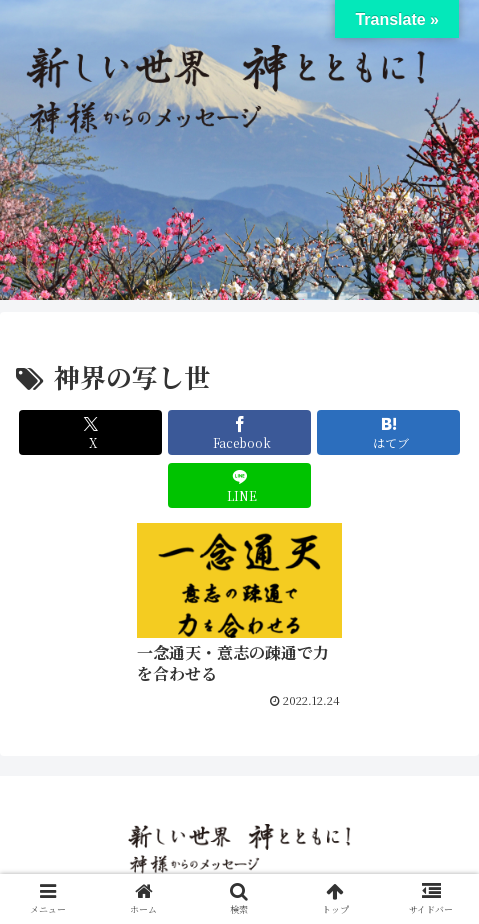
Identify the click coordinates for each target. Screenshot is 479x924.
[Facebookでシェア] (239, 432)
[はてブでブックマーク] (388, 432)
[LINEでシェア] (239, 485)
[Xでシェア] (90, 432)
